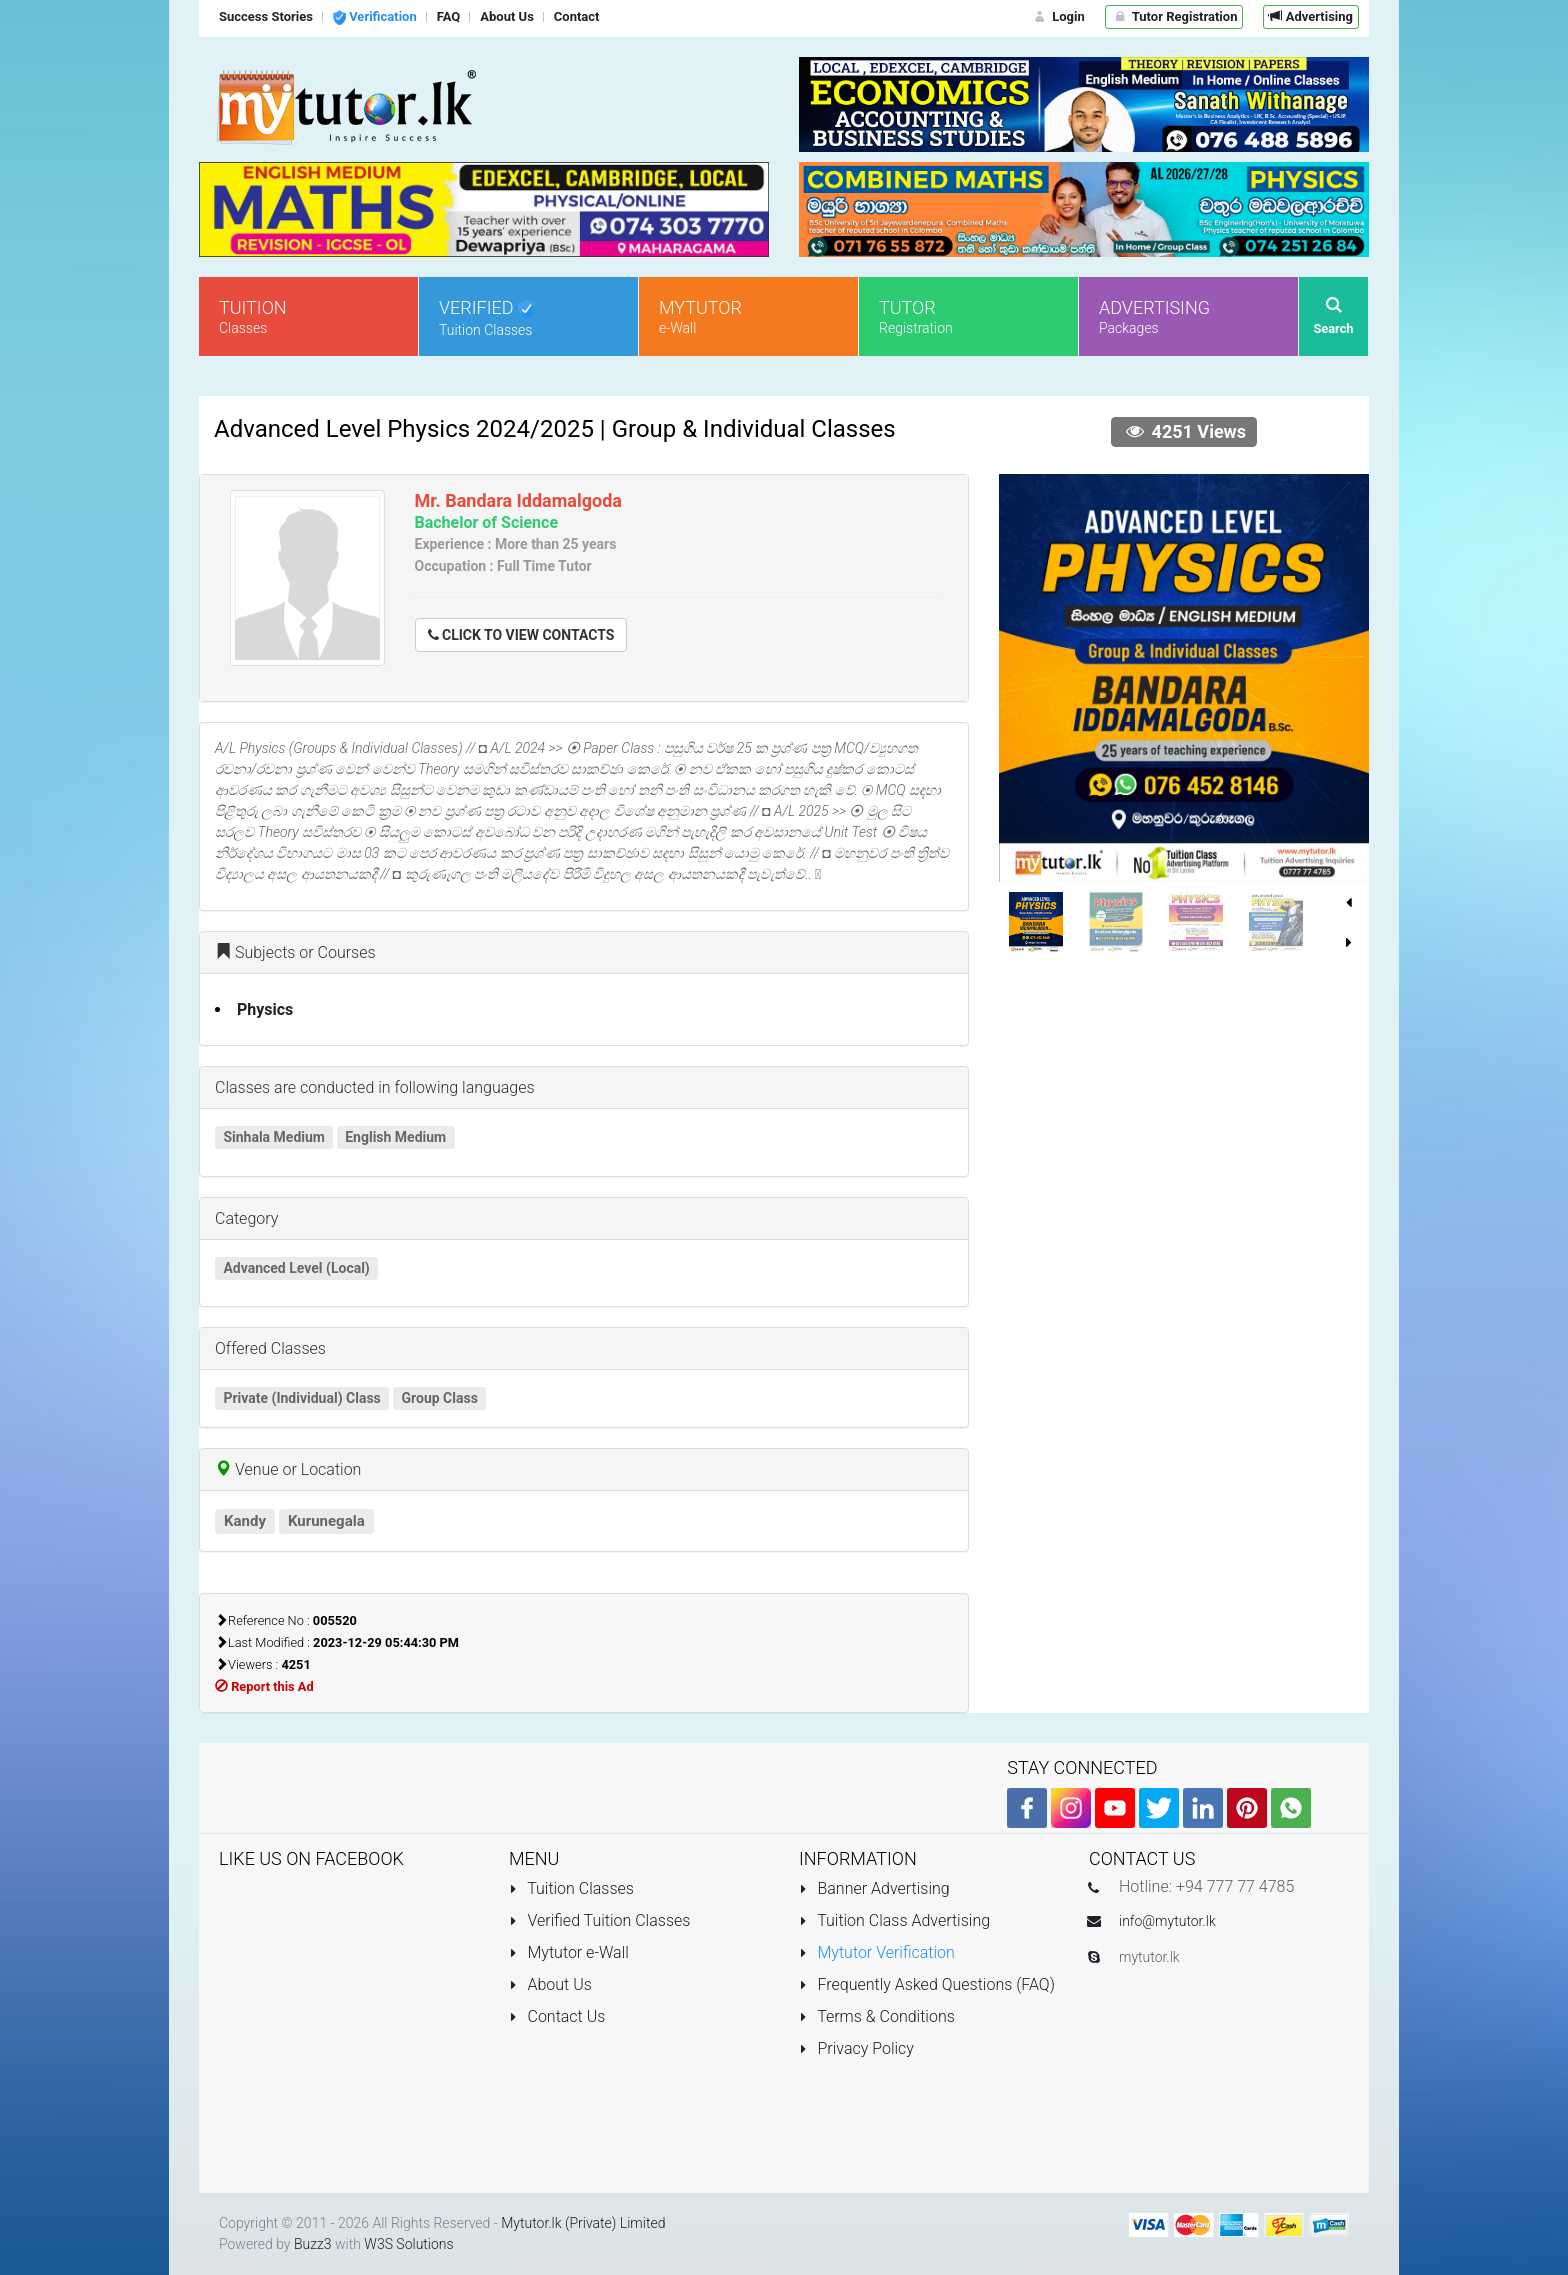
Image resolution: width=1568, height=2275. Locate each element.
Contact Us (557, 2016)
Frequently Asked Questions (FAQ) (927, 1984)
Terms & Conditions (877, 2016)
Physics (265, 1009)
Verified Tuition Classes (599, 1920)
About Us (550, 1984)
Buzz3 (313, 2244)
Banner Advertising (874, 1888)
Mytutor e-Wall (569, 1952)
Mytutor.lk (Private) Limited (583, 2223)
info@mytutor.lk (1167, 1921)
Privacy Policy (856, 2048)
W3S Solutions (408, 2244)
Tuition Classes (571, 1888)
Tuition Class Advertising (894, 1920)
